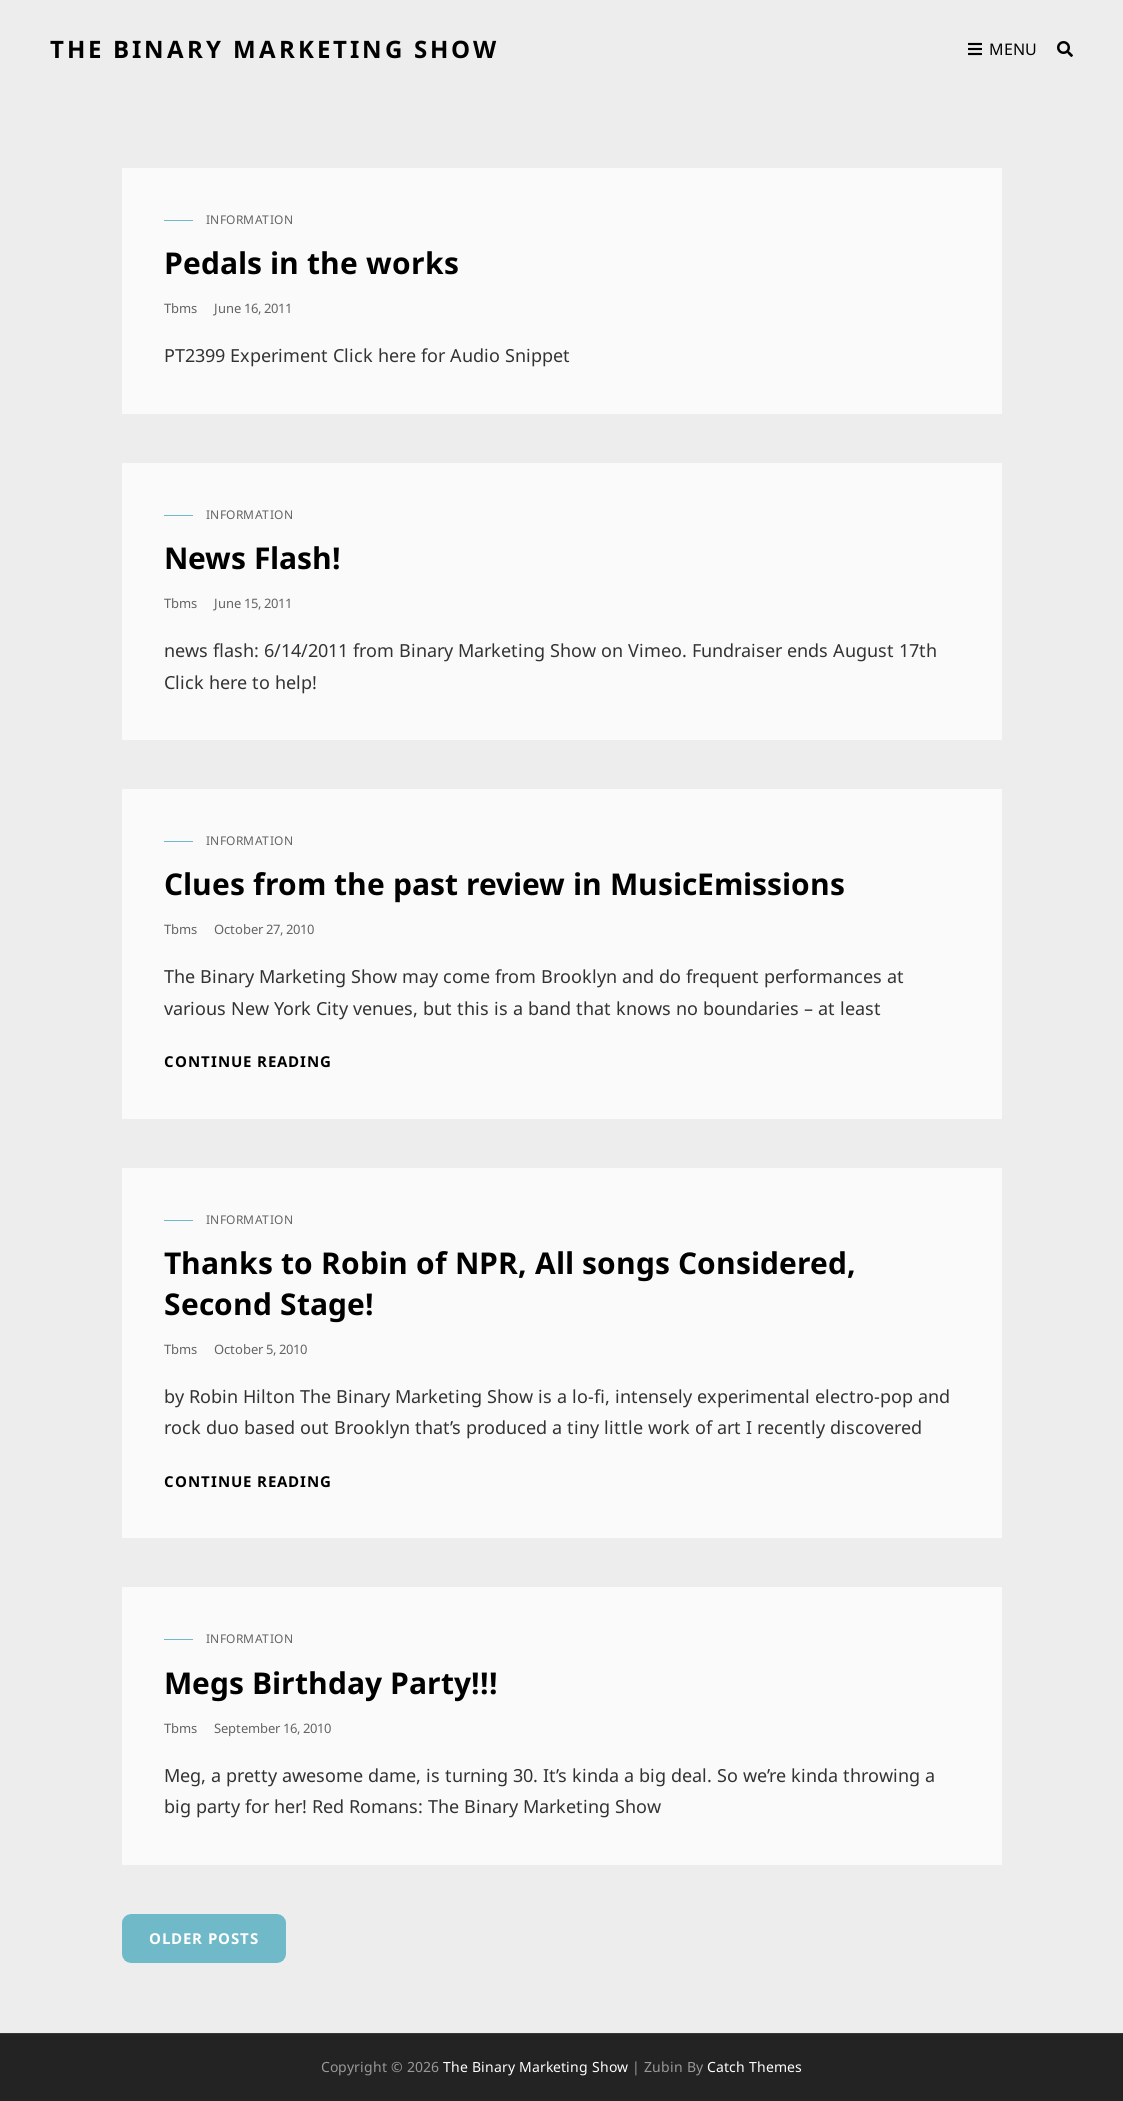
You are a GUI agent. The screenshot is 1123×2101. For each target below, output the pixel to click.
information (250, 219)
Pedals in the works (311, 262)
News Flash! (252, 557)
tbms (180, 308)
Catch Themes (754, 2066)
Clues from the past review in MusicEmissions (504, 883)
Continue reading (248, 1061)
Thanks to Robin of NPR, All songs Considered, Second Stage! (510, 1283)
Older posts (204, 1938)
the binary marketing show (274, 48)
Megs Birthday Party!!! (331, 1682)
